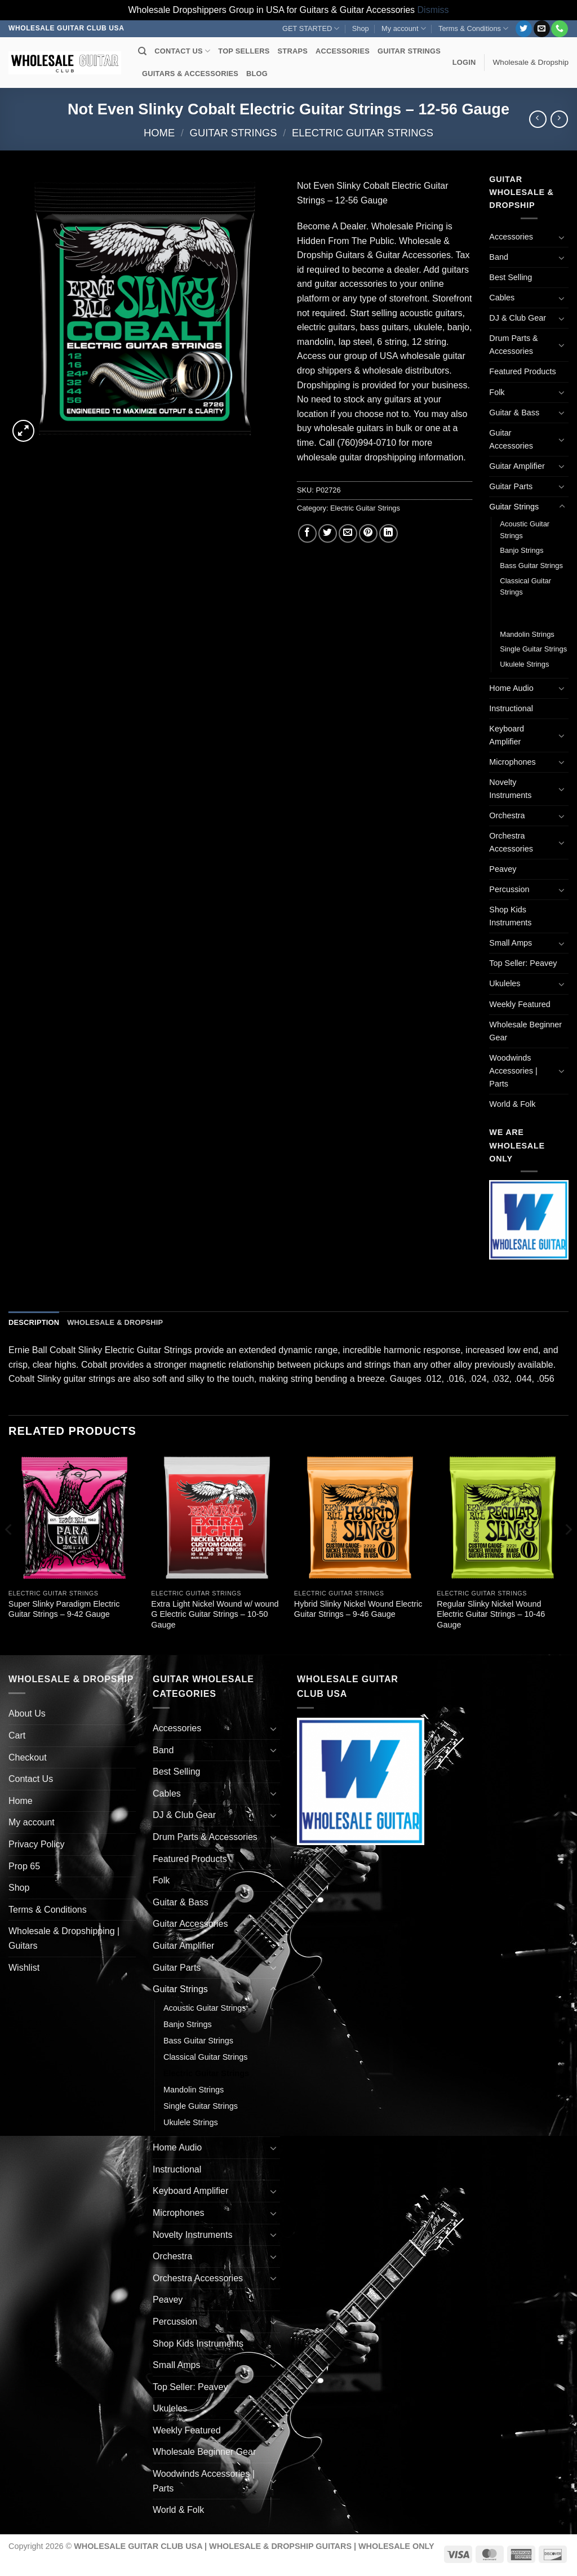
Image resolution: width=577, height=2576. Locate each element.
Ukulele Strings (524, 664)
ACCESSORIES (343, 51)
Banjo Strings (521, 550)
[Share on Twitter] (327, 533)
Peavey (502, 869)
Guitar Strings (233, 133)
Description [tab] (33, 1322)
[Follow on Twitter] (524, 28)
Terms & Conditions (473, 28)
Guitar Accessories (511, 439)
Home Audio (511, 688)
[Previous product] (559, 119)
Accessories (511, 236)
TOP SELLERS (243, 51)
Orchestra (507, 815)
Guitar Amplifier (516, 466)
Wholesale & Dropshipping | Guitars (63, 1938)
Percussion (509, 889)
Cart (16, 1735)
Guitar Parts (510, 486)
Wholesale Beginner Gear (525, 1031)
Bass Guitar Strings (531, 565)
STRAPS (293, 51)
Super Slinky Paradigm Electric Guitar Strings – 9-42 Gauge (64, 1609)
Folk (496, 392)
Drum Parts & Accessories (513, 345)
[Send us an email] (542, 28)
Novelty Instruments (510, 789)
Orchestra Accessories (511, 842)
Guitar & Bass (514, 412)
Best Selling (510, 277)
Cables (501, 297)
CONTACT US (182, 51)
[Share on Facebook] (307, 533)
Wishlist (23, 1967)
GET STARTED (310, 28)
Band (498, 256)
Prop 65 (24, 1866)
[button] (464, 62)
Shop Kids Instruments (510, 916)
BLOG (257, 73)
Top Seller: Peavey (523, 963)
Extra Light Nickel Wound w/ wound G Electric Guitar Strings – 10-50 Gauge (214, 1614)
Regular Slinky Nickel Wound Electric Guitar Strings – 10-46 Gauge (491, 1614)
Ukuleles (504, 983)
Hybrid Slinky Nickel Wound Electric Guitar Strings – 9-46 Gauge (358, 1609)
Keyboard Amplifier (506, 735)
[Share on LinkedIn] (388, 533)
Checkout (27, 1757)
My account (403, 28)
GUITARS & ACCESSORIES (190, 73)
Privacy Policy (36, 1844)
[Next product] (538, 119)
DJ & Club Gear (517, 317)
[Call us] (559, 28)
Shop (360, 28)
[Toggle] (562, 237)
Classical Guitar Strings (525, 587)
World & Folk (512, 1104)
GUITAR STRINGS (409, 51)
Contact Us (30, 1779)
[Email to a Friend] (348, 533)
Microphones (512, 761)
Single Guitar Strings (533, 649)
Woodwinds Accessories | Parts (513, 1070)
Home (159, 133)
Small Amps (510, 942)
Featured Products (522, 371)
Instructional (511, 708)
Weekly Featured (520, 1004)
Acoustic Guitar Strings (524, 530)
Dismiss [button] (433, 10)
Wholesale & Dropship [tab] (115, 1322)
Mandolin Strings (527, 634)
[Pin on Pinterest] (368, 533)
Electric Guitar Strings (362, 133)
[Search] (142, 51)
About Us (27, 1713)
